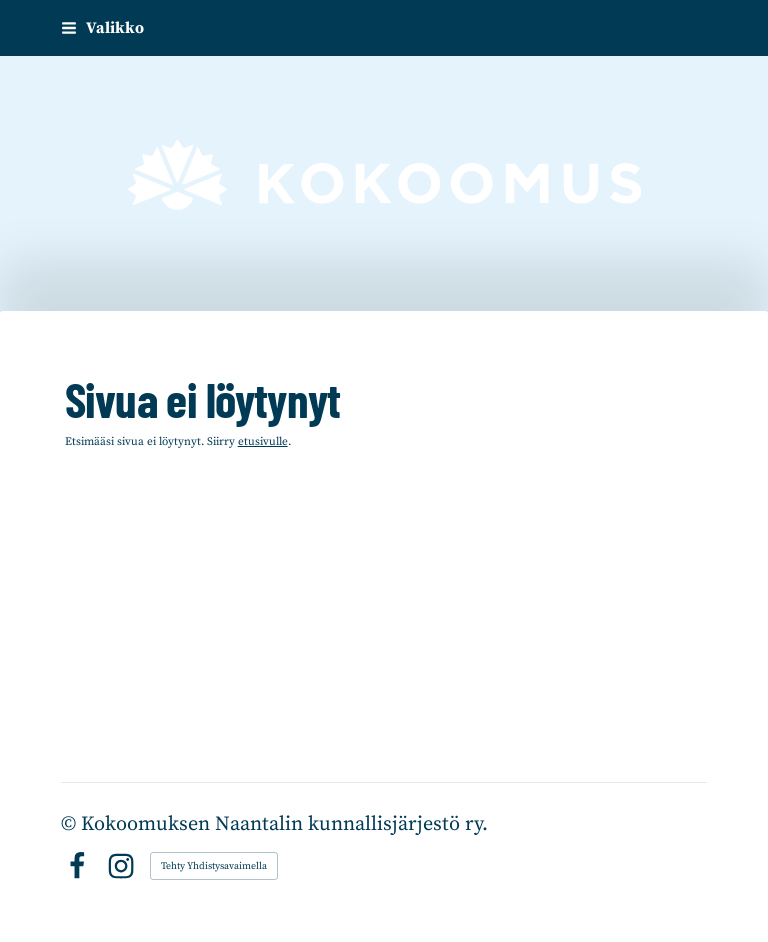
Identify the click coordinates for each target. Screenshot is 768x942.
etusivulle (263, 441)
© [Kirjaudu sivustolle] (71, 824)
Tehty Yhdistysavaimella (214, 866)
